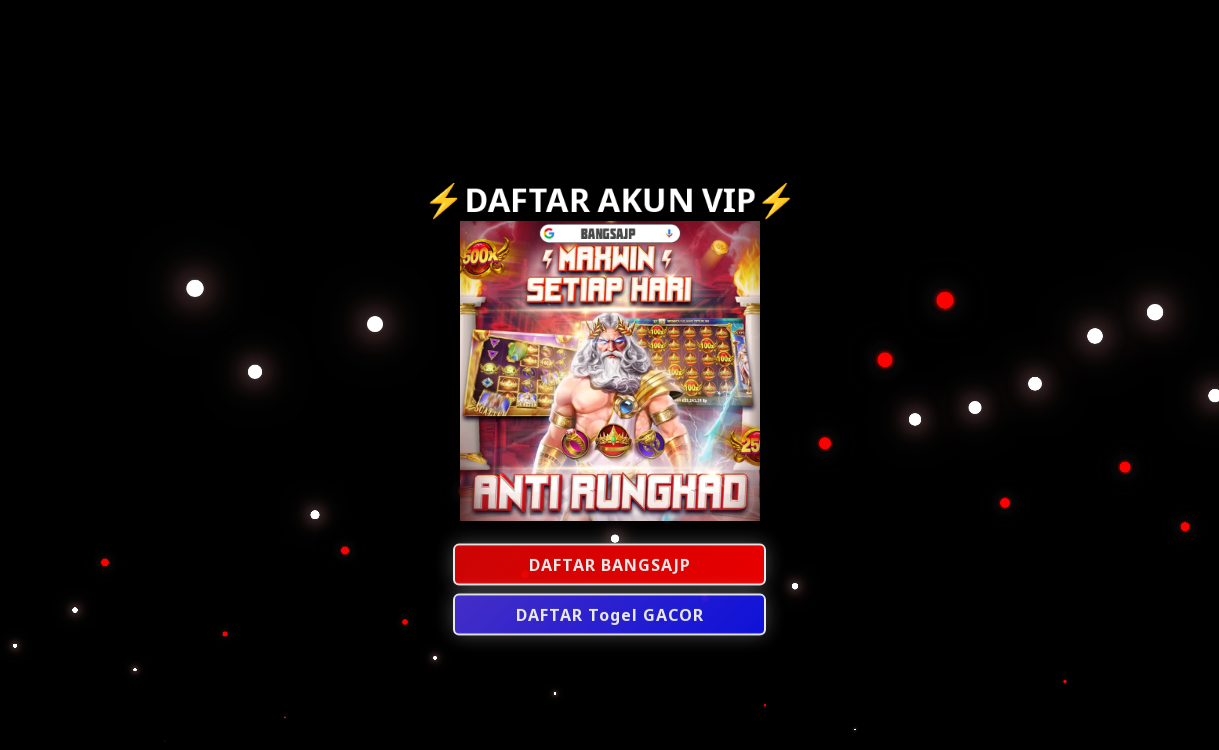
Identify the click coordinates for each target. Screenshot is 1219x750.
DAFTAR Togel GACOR (610, 616)
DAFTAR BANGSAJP (610, 566)
